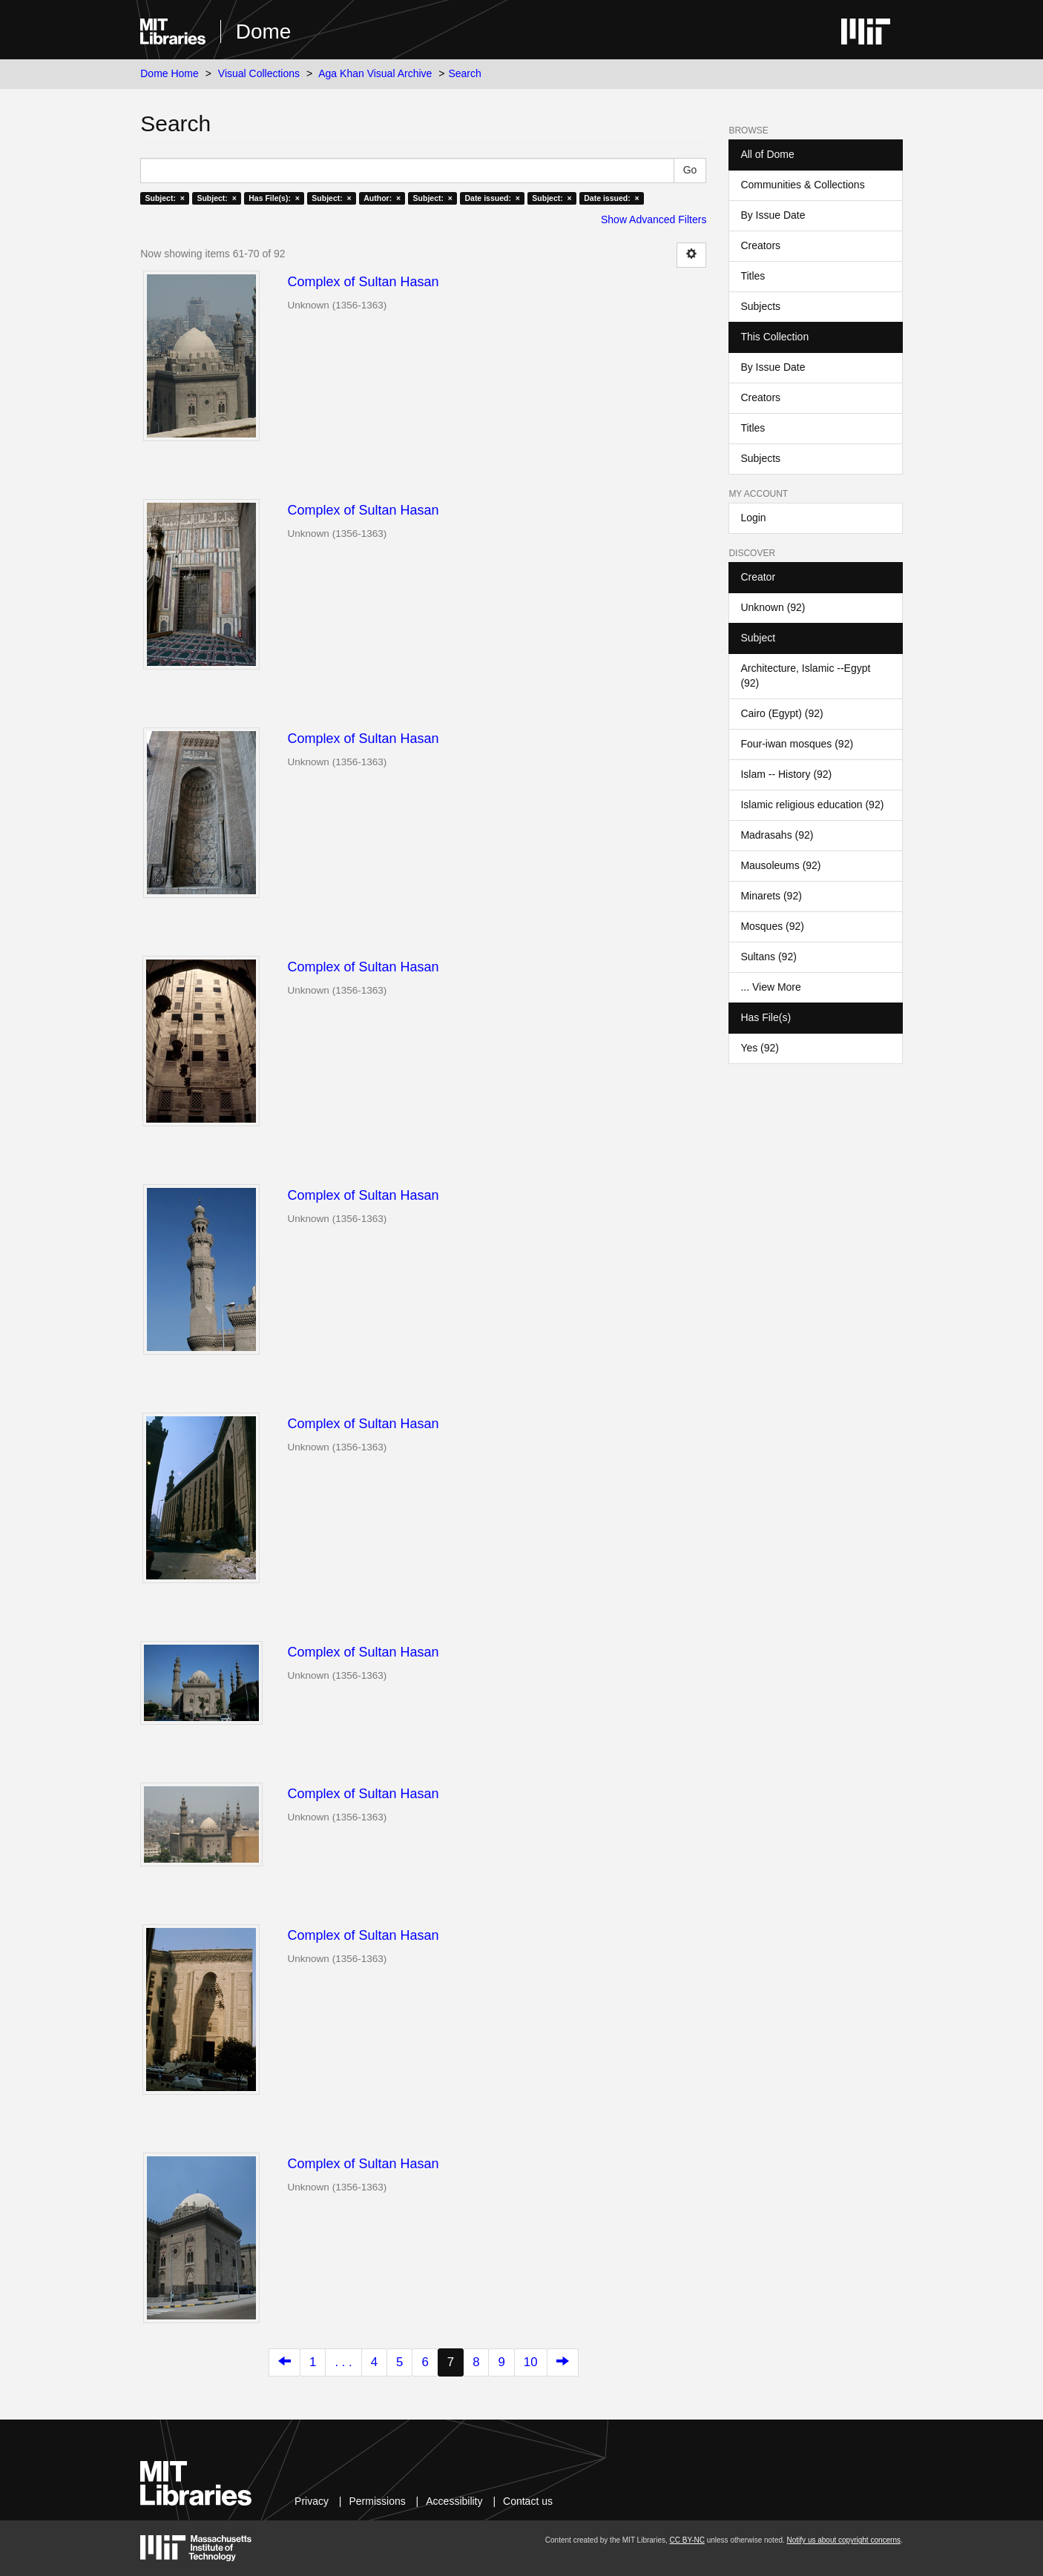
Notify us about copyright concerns (844, 2540)
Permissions (377, 2501)
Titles (752, 276)
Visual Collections (259, 73)
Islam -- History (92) (786, 774)
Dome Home (169, 73)
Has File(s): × (274, 198)
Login (753, 518)
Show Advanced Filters (653, 219)
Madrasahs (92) (776, 835)
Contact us (528, 2501)
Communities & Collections (802, 185)
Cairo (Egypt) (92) (781, 713)
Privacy (312, 2501)
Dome (264, 31)
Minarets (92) (770, 896)
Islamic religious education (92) (812, 804)
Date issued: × (491, 198)
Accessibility (454, 2501)
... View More (770, 987)
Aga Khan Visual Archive (375, 73)
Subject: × (165, 198)
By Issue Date (772, 215)
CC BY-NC (687, 2540)
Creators (760, 245)
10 (531, 2362)
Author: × (382, 198)
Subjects (760, 306)
